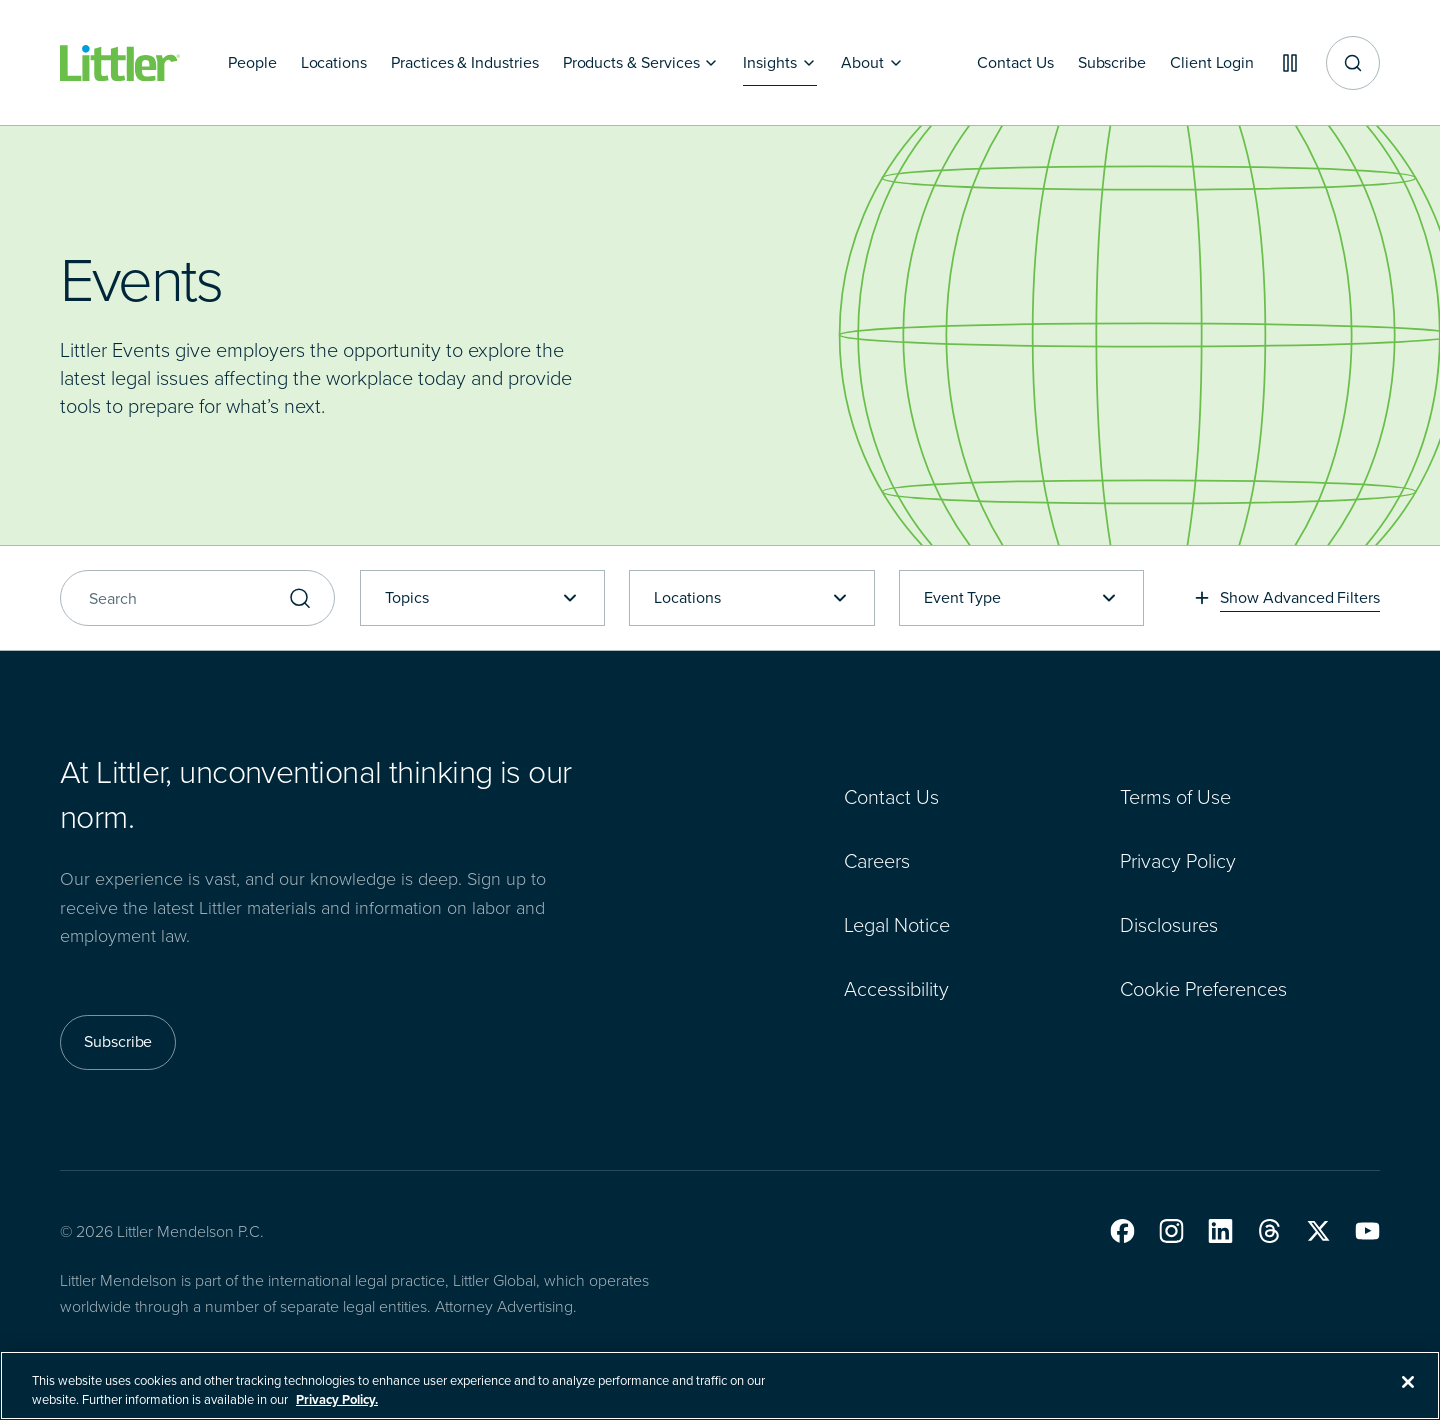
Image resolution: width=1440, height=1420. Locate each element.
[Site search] (1353, 63)
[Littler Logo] (120, 63)
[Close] (1408, 1387)
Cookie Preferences (1203, 989)
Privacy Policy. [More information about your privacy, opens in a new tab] (337, 1404)
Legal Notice (897, 925)
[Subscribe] (1111, 63)
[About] (872, 63)
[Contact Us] (1015, 63)
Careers (877, 861)
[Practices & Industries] (465, 63)
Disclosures (1169, 925)
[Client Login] (1212, 63)
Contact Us (891, 797)
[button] (1122, 1231)
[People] (252, 63)
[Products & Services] (641, 63)
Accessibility (896, 989)
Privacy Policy (1178, 861)
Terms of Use (1175, 797)
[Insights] (780, 63)
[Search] (197, 598)
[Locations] (334, 63)
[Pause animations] (1290, 63)
